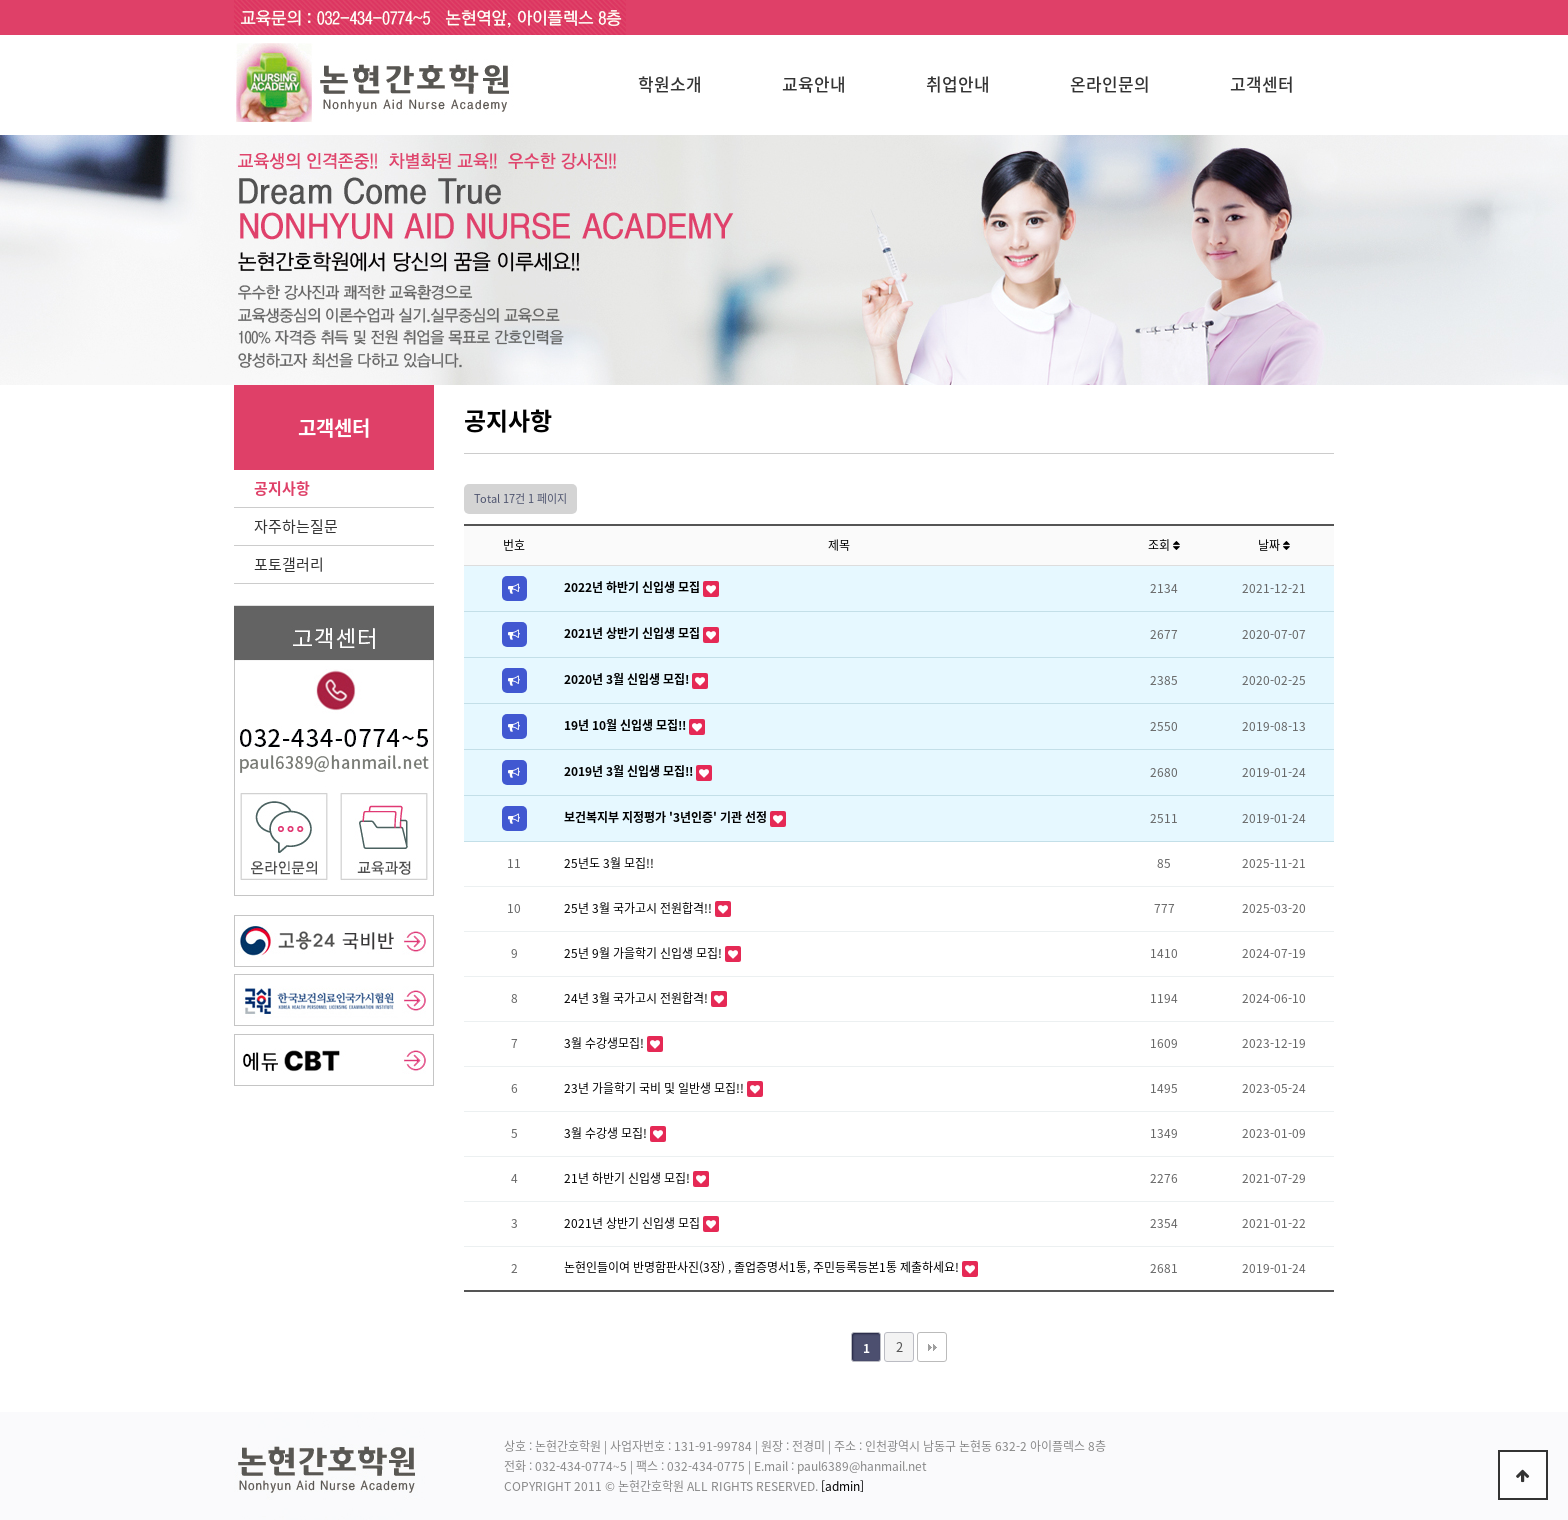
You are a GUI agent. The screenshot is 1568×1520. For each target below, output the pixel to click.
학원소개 (670, 83)
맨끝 (932, 1347)
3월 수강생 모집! (607, 1133)
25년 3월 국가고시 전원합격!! (639, 908)
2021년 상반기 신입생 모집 (633, 633)
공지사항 (282, 488)
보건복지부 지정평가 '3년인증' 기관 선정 (667, 817)
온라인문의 (1110, 83)
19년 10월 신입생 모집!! (626, 725)
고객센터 (1262, 83)
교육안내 (814, 83)
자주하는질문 (296, 526)
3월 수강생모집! (605, 1043)
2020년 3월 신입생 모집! (628, 679)
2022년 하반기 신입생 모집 (633, 587)
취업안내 (958, 83)
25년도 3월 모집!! (609, 863)
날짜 (1274, 545)
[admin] (842, 1486)
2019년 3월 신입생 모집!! (630, 771)
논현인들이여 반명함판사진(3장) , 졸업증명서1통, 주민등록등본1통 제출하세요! (763, 1267)
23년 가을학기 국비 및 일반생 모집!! (655, 1088)
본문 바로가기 (0, 0)
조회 (1164, 545)
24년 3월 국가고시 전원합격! (637, 998)
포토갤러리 (289, 564)
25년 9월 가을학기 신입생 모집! (644, 953)
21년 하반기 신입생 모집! (628, 1178)
